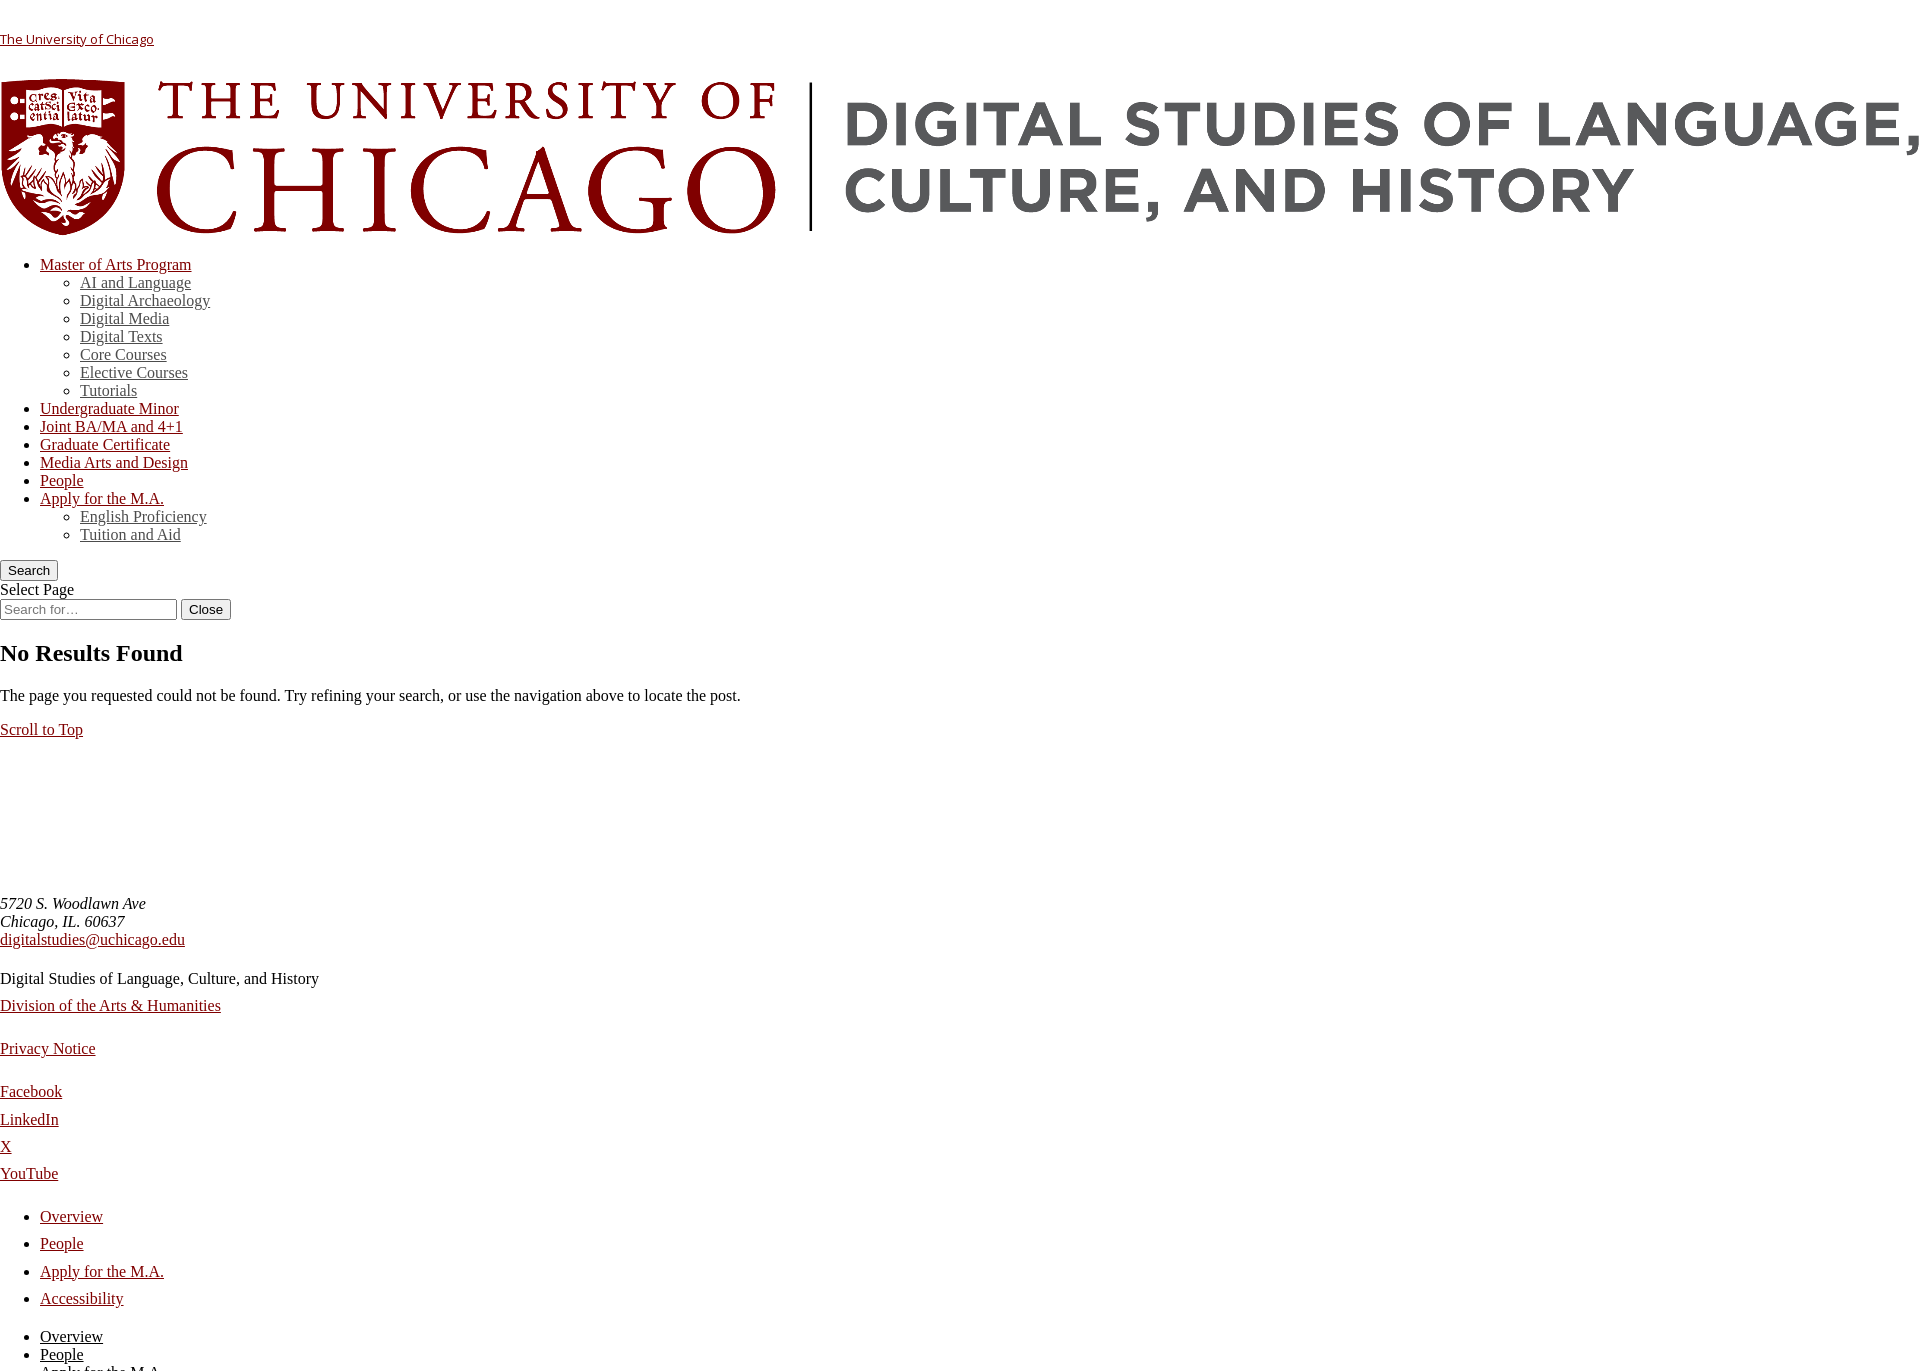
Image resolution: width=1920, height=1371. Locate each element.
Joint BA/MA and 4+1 (111, 426)
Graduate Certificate (105, 444)
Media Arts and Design (114, 462)
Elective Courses (134, 372)
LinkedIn (29, 1119)
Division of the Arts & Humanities (110, 1005)
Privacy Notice (48, 1048)
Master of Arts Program (116, 264)
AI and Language (135, 282)
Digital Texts (121, 336)
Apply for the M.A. (102, 498)
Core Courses (123, 354)
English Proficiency (143, 516)
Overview (71, 1216)
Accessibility (82, 1298)
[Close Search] (206, 609)
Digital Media (124, 318)
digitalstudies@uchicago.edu (92, 939)
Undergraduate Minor (109, 408)
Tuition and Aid (130, 534)
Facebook (31, 1091)
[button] (41, 729)
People (62, 480)
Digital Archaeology (145, 300)
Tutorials (108, 390)
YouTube (29, 1173)
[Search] (29, 570)
